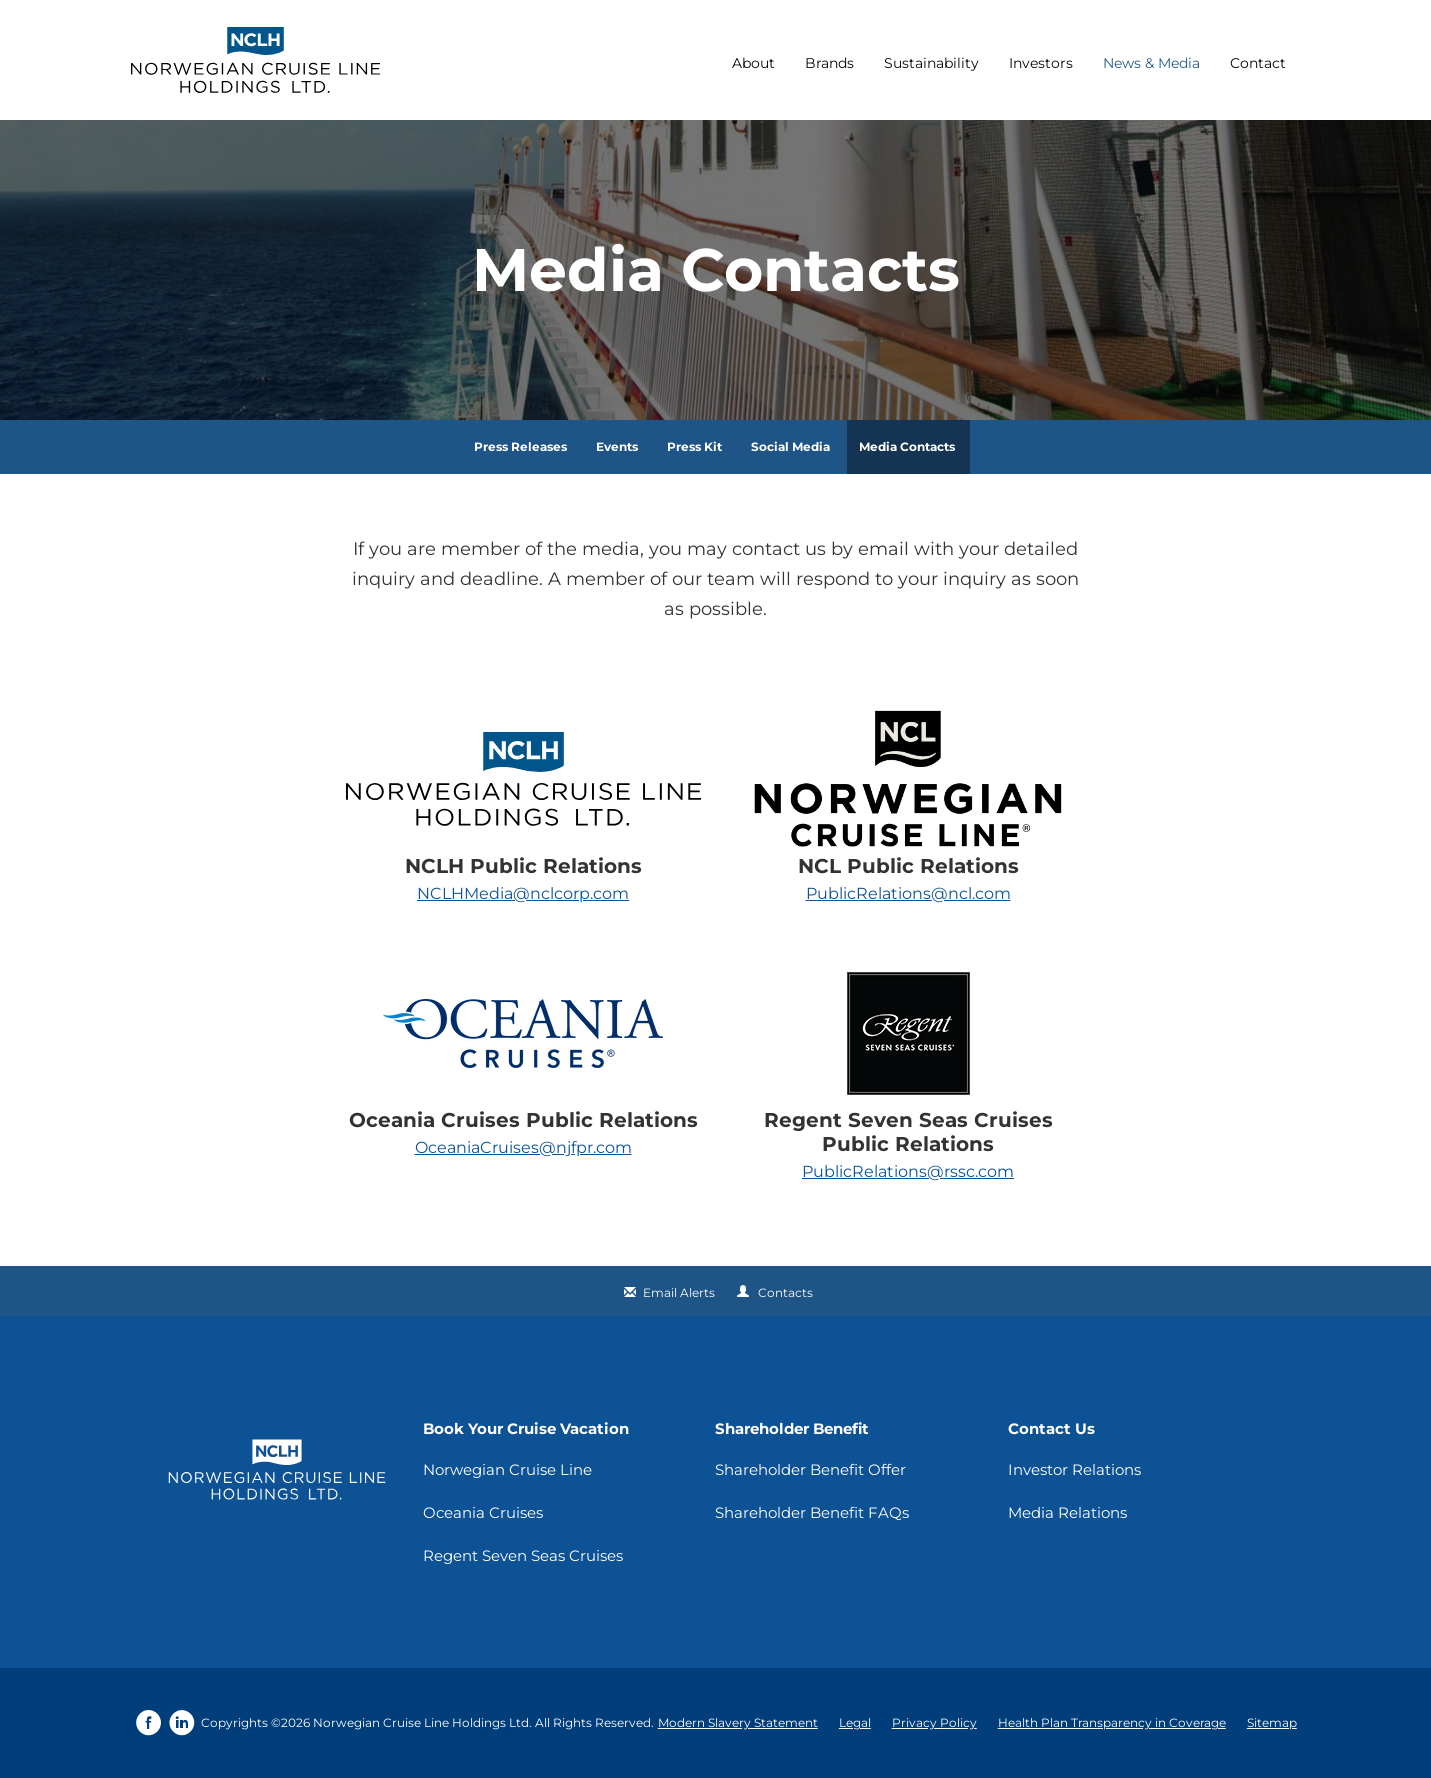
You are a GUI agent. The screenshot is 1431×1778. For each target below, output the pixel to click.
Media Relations (1067, 1512)
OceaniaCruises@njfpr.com (523, 1147)
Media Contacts (907, 446)
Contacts (785, 1292)
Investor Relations (1074, 1469)
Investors (1041, 63)
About (753, 63)
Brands (829, 63)
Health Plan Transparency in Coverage (1112, 1722)
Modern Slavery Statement (738, 1722)
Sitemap (1272, 1722)
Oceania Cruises (483, 1512)
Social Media (790, 446)
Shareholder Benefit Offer (810, 1469)
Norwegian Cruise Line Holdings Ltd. (422, 1722)
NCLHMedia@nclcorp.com (523, 893)
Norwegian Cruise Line (507, 1469)
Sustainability (931, 63)
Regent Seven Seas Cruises (523, 1555)
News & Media (1151, 63)
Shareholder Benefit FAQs (812, 1512)
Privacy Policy (934, 1722)
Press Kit (694, 446)
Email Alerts (679, 1292)
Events (617, 446)
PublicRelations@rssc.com (908, 1171)
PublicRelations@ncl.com (908, 893)
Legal (855, 1722)
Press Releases (520, 446)
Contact (1258, 63)
